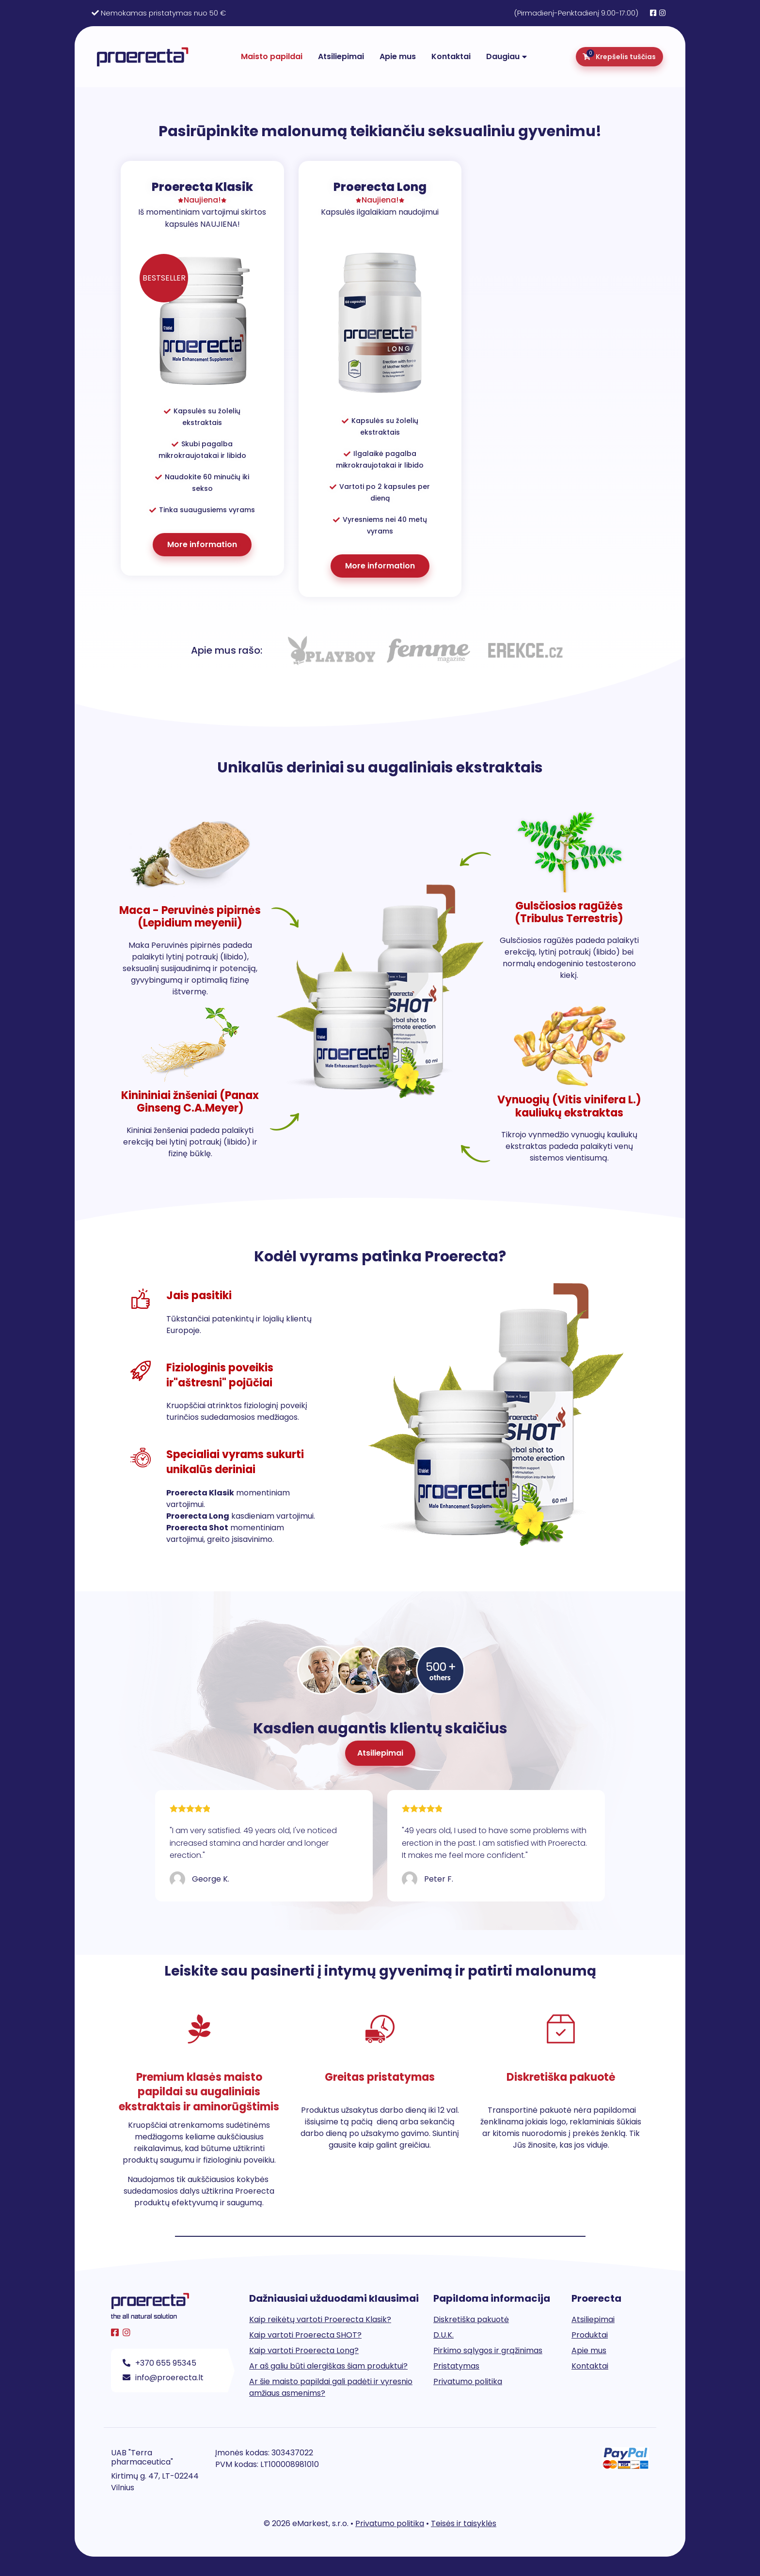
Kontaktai (451, 56)
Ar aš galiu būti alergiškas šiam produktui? (328, 2366)
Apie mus (398, 56)
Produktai (589, 2334)
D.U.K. (443, 2334)
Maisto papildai (271, 56)
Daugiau (503, 56)
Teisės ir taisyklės (463, 2523)
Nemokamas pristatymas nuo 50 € (163, 13)
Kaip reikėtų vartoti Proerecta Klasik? (320, 2319)
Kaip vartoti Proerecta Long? (304, 2350)
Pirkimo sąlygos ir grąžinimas (487, 2350)
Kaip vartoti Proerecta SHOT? (305, 2334)
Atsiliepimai (341, 56)
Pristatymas (456, 2366)
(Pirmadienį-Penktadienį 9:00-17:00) (576, 13)
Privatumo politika (467, 2381)
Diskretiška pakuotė (471, 2319)
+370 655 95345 (159, 2363)
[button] (380, 1753)
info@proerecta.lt (163, 2377)
